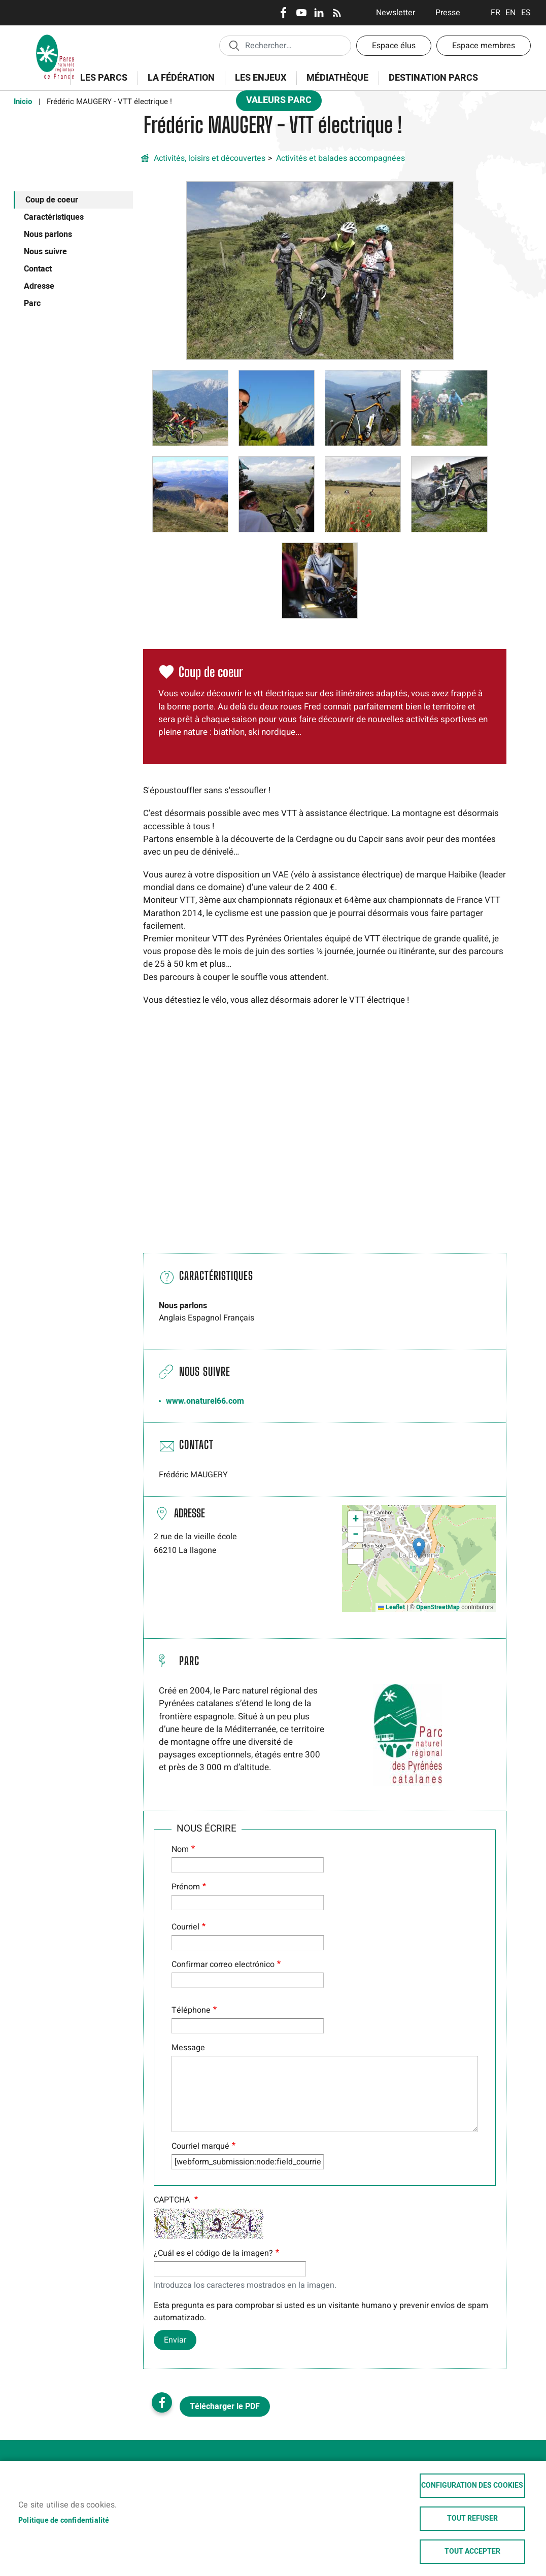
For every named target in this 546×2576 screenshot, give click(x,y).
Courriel (185, 1927)
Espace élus (394, 46)
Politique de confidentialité (64, 2521)
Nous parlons (48, 234)
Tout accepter (472, 2552)
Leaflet (391, 1607)
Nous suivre (45, 252)
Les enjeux (257, 83)
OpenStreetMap (438, 1607)
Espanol (526, 13)
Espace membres (483, 46)
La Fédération (178, 83)
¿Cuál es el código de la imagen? (213, 2253)
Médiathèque (337, 78)
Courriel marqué (200, 2146)
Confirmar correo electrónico (223, 1964)
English (510, 13)
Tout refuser (472, 2519)
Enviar (175, 2340)
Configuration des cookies (472, 2486)
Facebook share (162, 2402)
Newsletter (395, 13)
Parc (32, 303)
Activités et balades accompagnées (340, 158)
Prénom (186, 1887)
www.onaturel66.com (205, 1401)
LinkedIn (319, 12)
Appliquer (234, 45)
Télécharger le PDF (225, 2406)
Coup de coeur (51, 200)
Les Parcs (100, 83)
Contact (38, 269)
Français (495, 13)
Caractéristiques (54, 217)
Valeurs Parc (275, 102)
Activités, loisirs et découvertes (209, 158)
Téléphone (191, 2010)
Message (188, 2048)
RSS (337, 12)
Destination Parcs (433, 78)
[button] (320, 270)
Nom (180, 1849)
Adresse (39, 286)
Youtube (301, 12)
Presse (447, 13)
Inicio (23, 101)
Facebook (283, 12)
